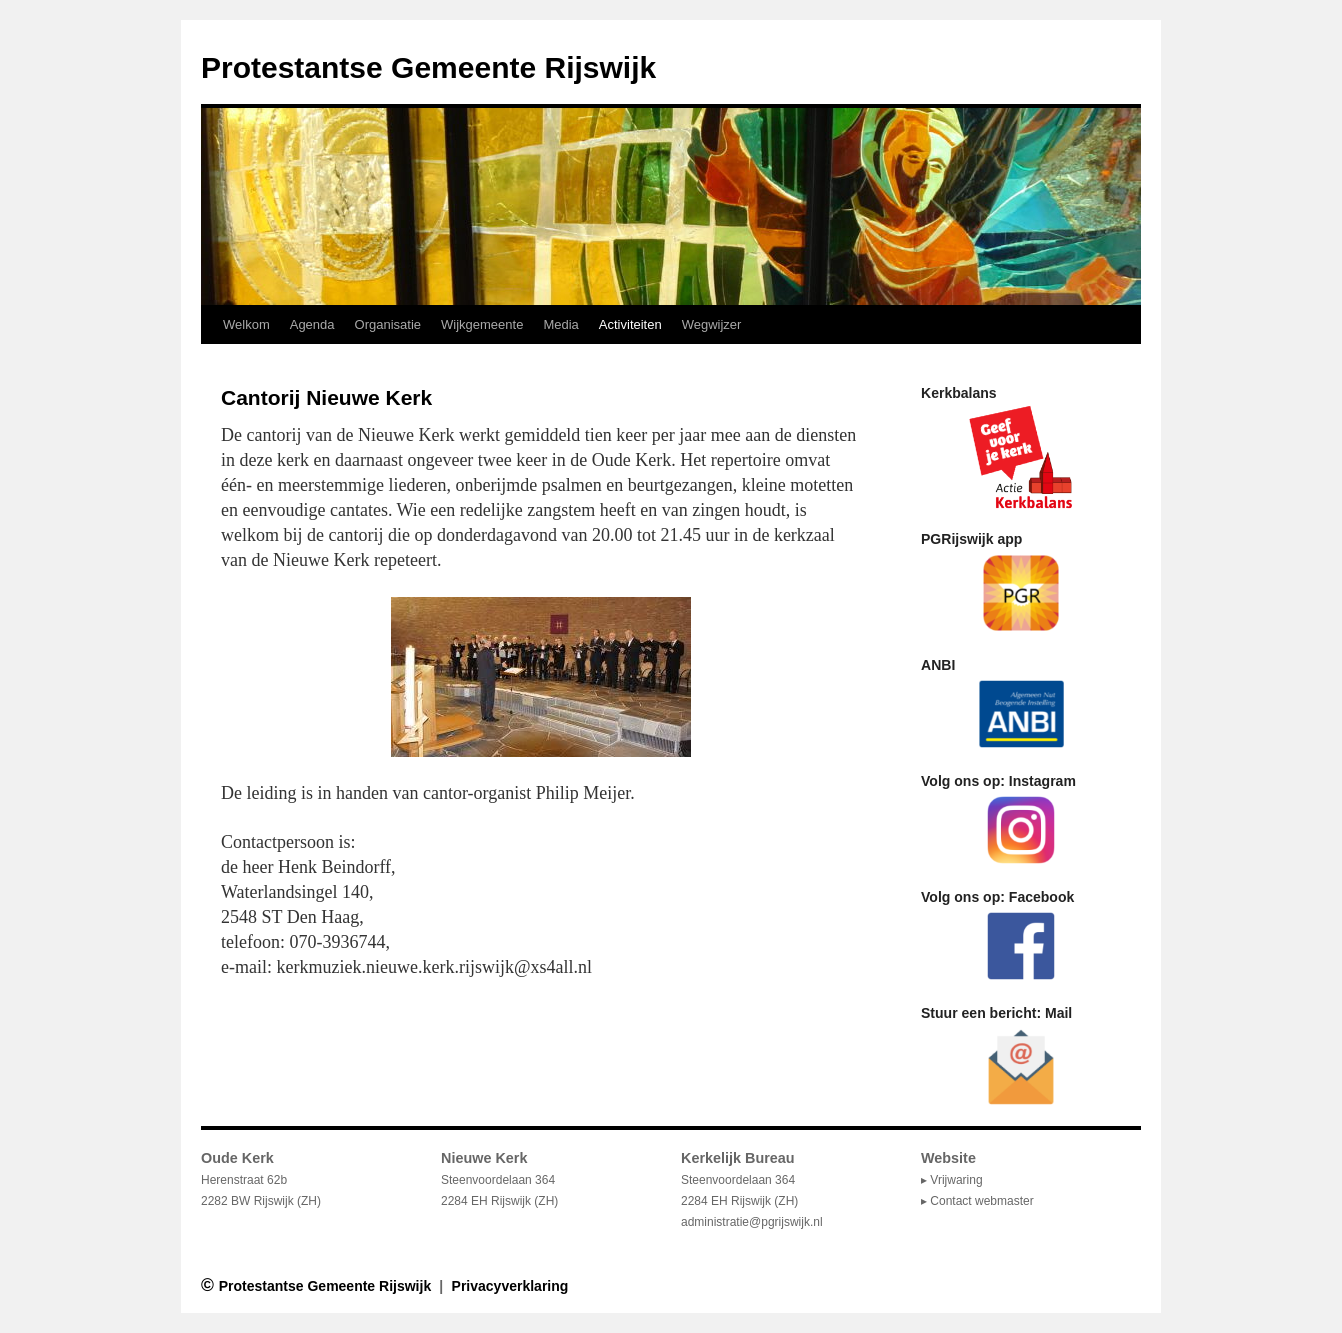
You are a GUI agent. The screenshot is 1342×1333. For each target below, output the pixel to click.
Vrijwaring (956, 1180)
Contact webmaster (981, 1201)
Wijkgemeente (482, 324)
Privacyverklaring (510, 1286)
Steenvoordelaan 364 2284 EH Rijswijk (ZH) (739, 1180)
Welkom (246, 324)
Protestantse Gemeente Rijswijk (428, 67)
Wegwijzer (712, 324)
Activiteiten (630, 324)
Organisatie (388, 324)
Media (560, 324)
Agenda (312, 324)
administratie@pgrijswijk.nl (752, 1222)
